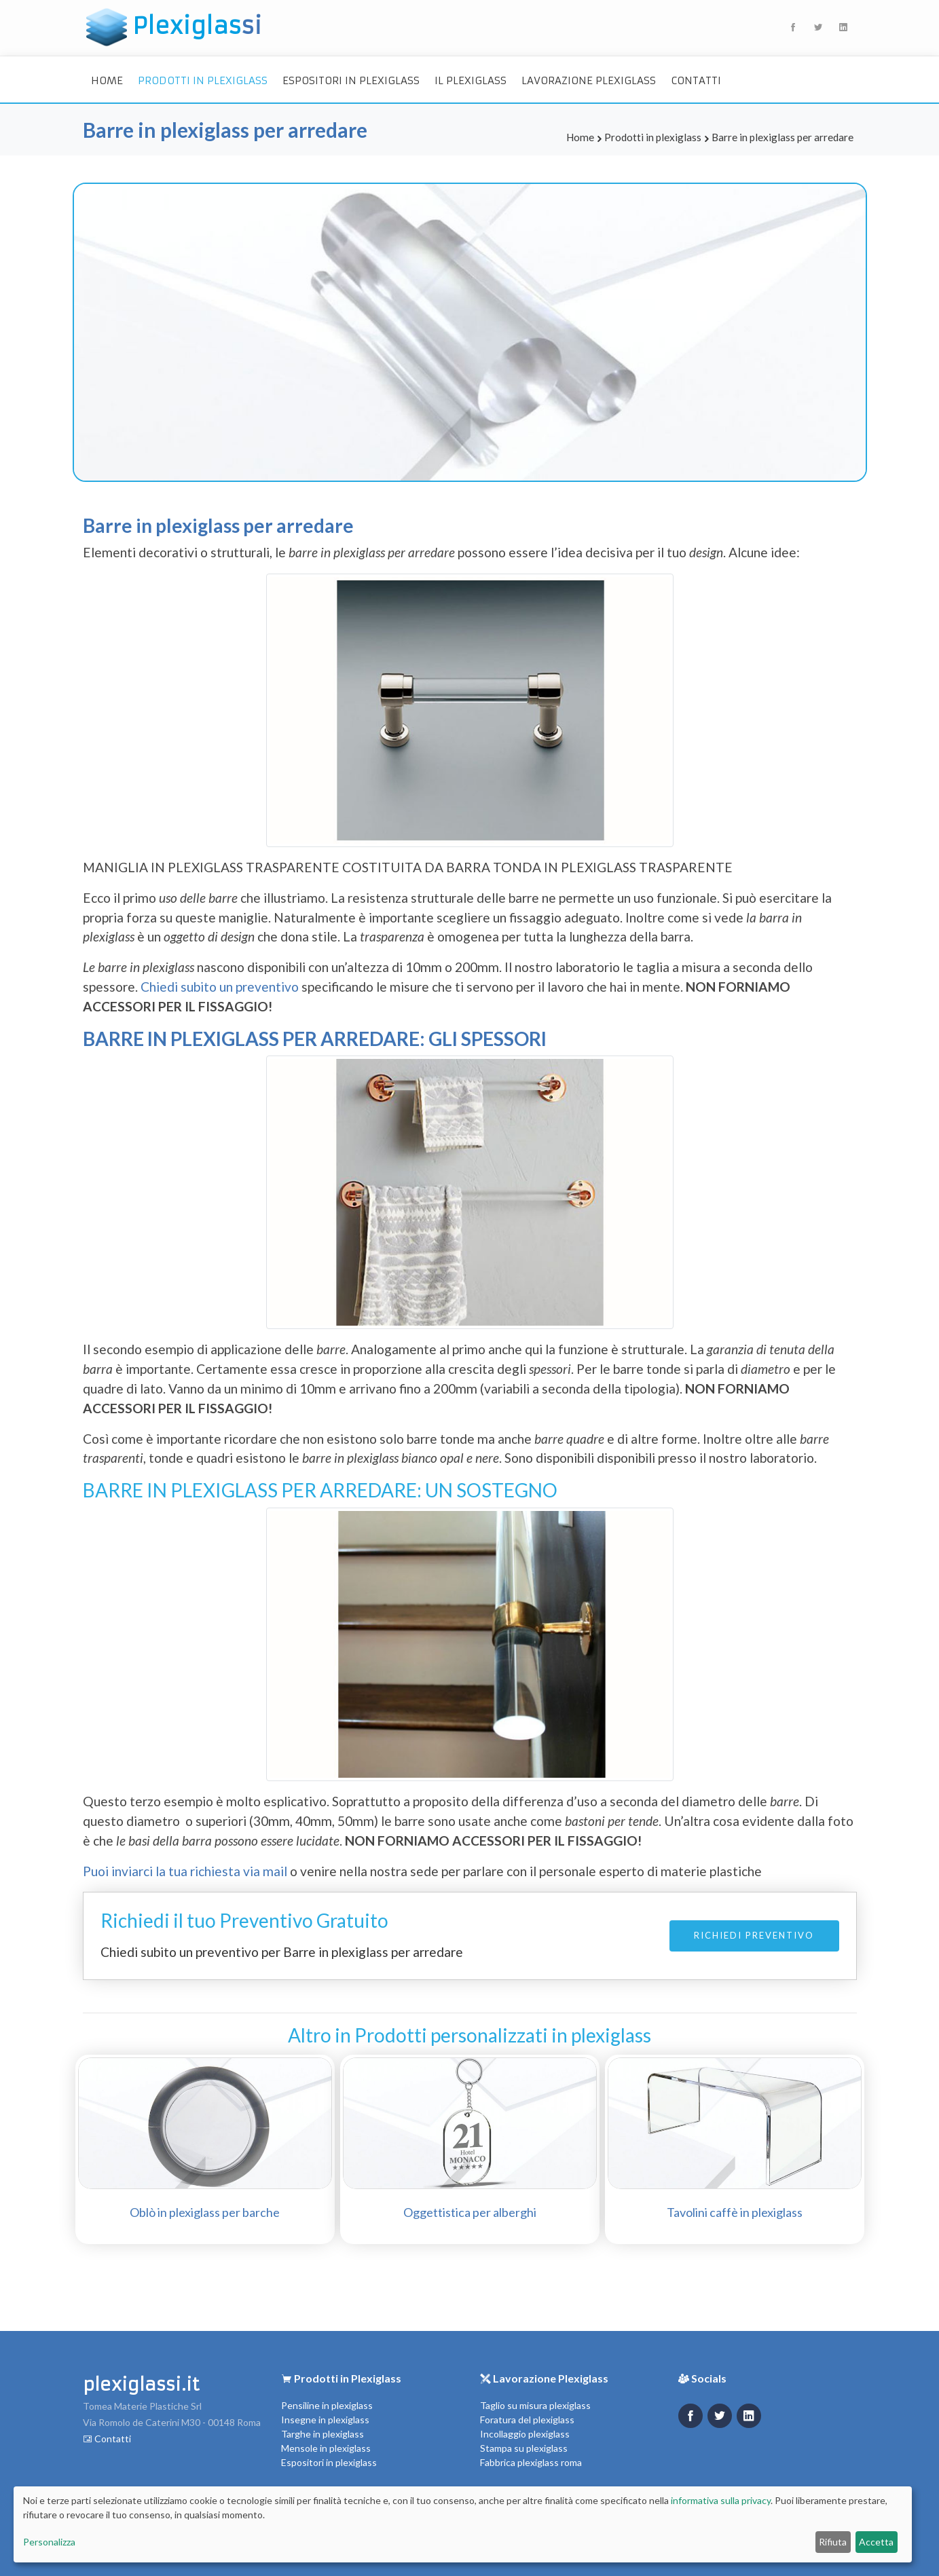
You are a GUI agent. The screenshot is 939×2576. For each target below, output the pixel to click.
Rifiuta (833, 2541)
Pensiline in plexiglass (327, 2405)
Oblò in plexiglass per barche (205, 2212)
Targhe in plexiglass (322, 2434)
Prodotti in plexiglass (203, 80)
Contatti (696, 80)
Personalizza (49, 2541)
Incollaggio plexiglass (525, 2434)
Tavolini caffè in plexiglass (735, 2212)
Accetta (876, 2541)
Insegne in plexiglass (325, 2419)
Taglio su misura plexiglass (535, 2405)
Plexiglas (174, 27)
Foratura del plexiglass (527, 2419)
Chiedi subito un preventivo (221, 986)
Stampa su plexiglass (524, 2448)
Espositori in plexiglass (351, 80)
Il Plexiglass (471, 80)
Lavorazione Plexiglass (588, 80)
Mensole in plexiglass (326, 2448)
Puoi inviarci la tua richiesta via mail (185, 1871)
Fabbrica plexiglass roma (531, 2462)
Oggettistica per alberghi (469, 2212)
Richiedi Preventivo (754, 1935)
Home (107, 80)
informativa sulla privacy (721, 2500)
